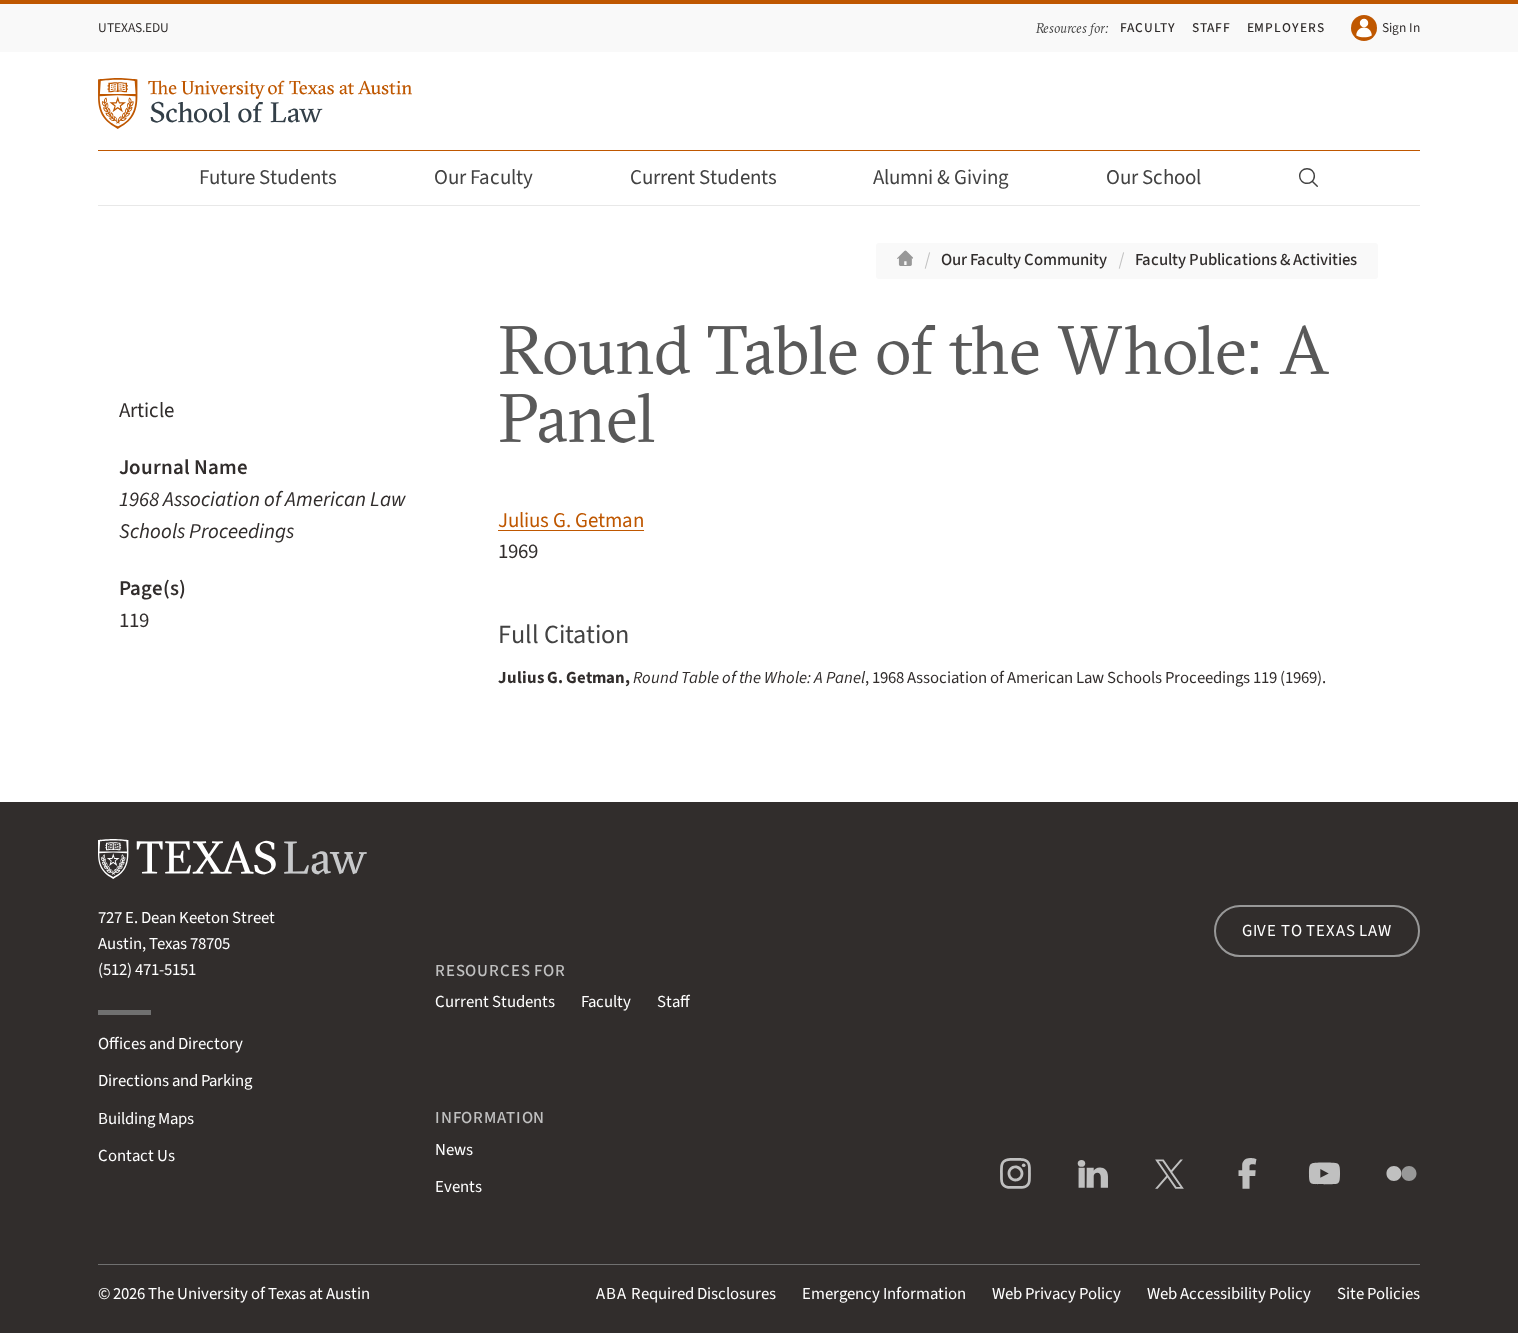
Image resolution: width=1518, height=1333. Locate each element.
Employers (1286, 27)
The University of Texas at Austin (259, 1294)
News (454, 1150)
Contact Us (136, 1156)
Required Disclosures (686, 1294)
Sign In (1385, 28)
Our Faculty (497, 177)
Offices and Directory (170, 1044)
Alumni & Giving (954, 177)
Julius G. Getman (571, 520)
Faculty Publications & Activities (1246, 260)
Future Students (281, 177)
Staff (1211, 27)
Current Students (717, 177)
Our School (1167, 177)
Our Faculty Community (1024, 260)
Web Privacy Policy (1056, 1294)
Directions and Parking (175, 1081)
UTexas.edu (133, 27)
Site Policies (1378, 1294)
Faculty (1148, 27)
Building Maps (146, 1119)
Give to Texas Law (1317, 931)
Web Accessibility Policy (1229, 1294)
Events (458, 1187)
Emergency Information (884, 1294)
